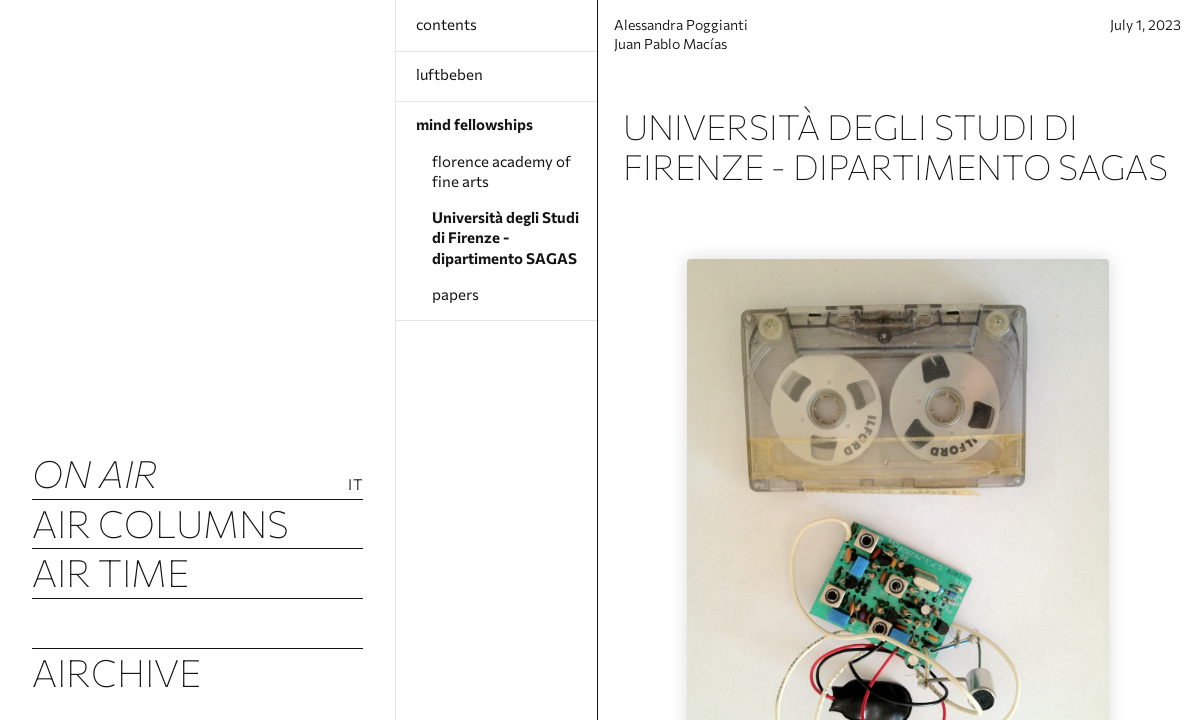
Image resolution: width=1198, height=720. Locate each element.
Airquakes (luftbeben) (197, 622)
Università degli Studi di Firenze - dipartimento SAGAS (505, 237)
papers (455, 294)
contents (446, 24)
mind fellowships (474, 124)
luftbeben (449, 74)
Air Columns (160, 523)
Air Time (110, 572)
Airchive (116, 672)
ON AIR (95, 473)
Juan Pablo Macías (691, 53)
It (356, 484)
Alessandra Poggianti (702, 32)
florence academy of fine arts (501, 171)
